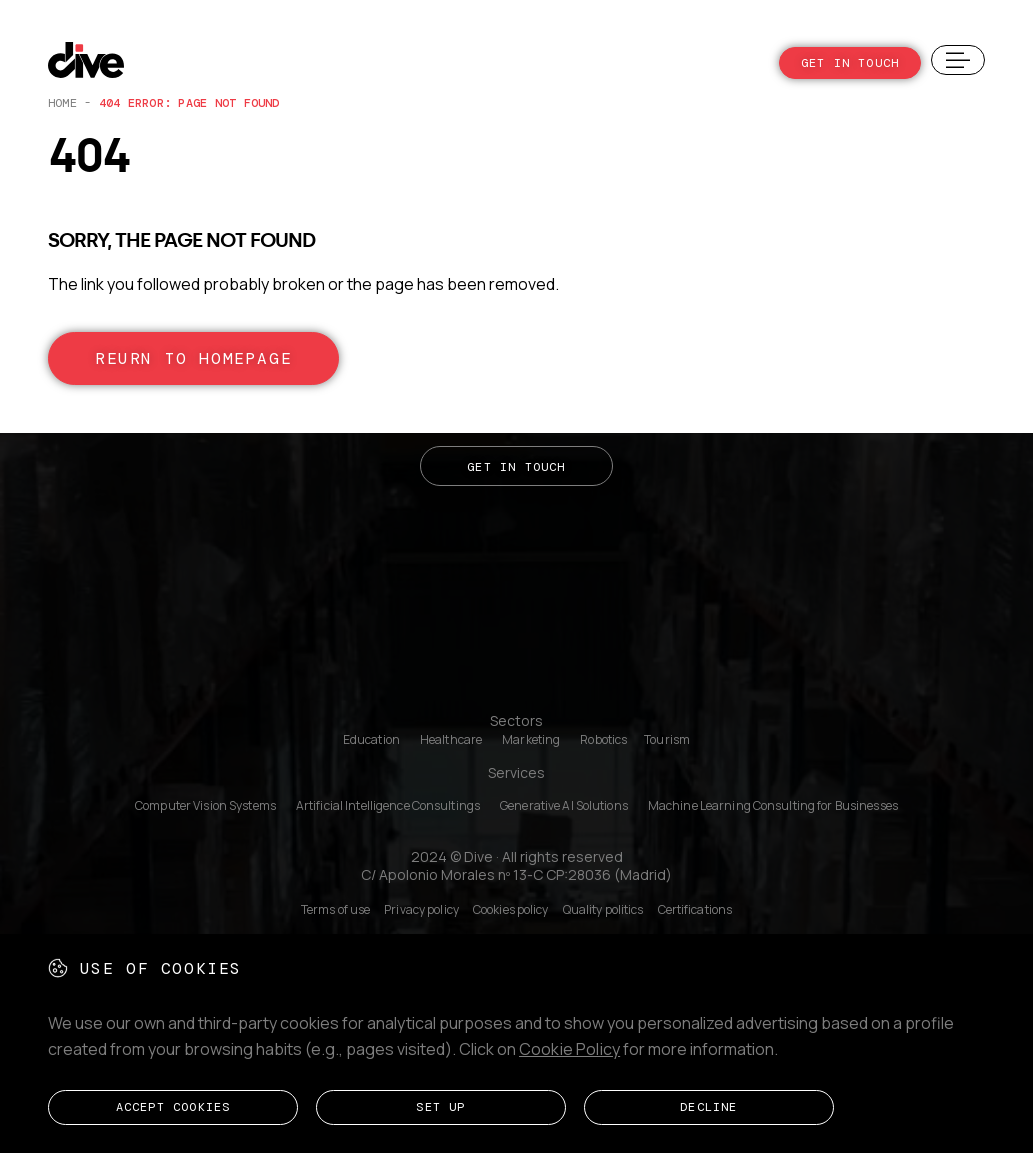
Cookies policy (511, 910)
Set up (440, 1112)
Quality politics (603, 910)
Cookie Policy (569, 1059)
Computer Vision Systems (205, 806)
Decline (708, 1112)
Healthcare (451, 740)
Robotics (603, 740)
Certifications (695, 910)
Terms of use (335, 910)
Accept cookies (173, 1112)
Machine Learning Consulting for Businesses (773, 806)
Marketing (531, 740)
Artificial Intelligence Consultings (388, 806)
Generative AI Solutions (564, 806)
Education (371, 740)
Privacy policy (421, 910)
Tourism (667, 740)
